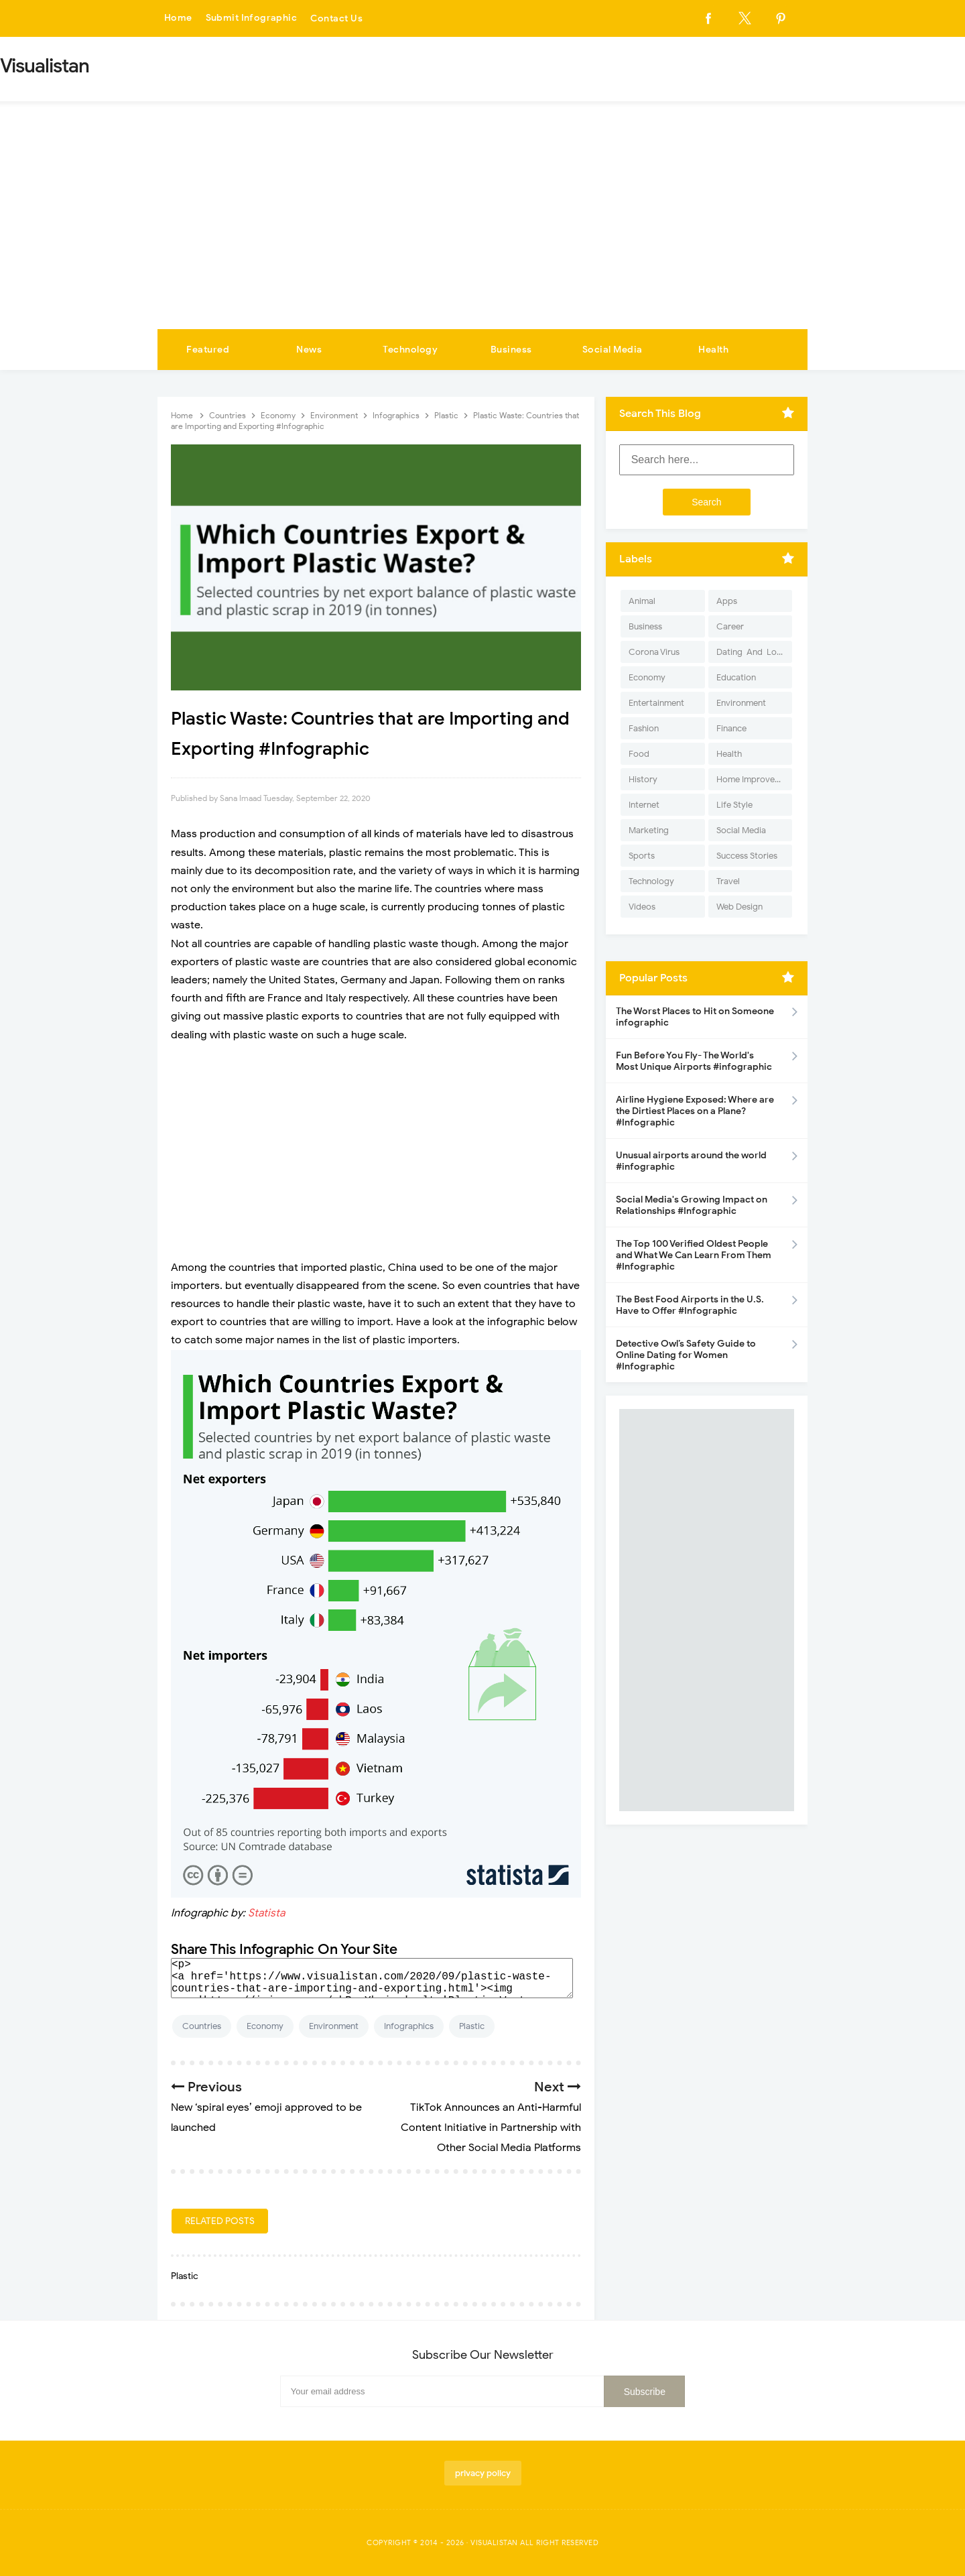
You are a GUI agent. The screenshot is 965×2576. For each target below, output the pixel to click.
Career (730, 626)
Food (639, 753)
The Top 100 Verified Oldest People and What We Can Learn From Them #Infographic (693, 1255)
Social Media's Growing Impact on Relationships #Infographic (691, 1205)
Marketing (649, 830)
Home (178, 18)
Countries (201, 2026)
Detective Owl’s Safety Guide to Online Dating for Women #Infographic (686, 1355)
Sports (642, 855)
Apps (726, 601)
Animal (642, 601)
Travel (728, 881)
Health (713, 349)
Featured (207, 349)
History (643, 779)
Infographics (409, 2026)
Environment (334, 2026)
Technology (410, 349)
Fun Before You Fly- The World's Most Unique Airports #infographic (694, 1061)
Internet (644, 804)
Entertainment (656, 703)
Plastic (472, 2026)
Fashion (644, 728)
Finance (731, 728)
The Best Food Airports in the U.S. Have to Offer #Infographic (690, 1305)
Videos (642, 906)
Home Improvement (754, 779)
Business (511, 349)
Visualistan (494, 2542)
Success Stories (746, 855)
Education (736, 677)
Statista (266, 1913)
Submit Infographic (252, 18)
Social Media (612, 349)
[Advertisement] (482, 228)
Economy (265, 2026)
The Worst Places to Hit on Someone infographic (695, 1016)
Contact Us (338, 18)
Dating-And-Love (751, 652)
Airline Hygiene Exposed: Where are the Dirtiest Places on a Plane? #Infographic (695, 1111)
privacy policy (483, 2473)
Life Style (734, 804)
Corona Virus (654, 652)
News (309, 349)
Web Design (739, 906)
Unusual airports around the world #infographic (691, 1161)
